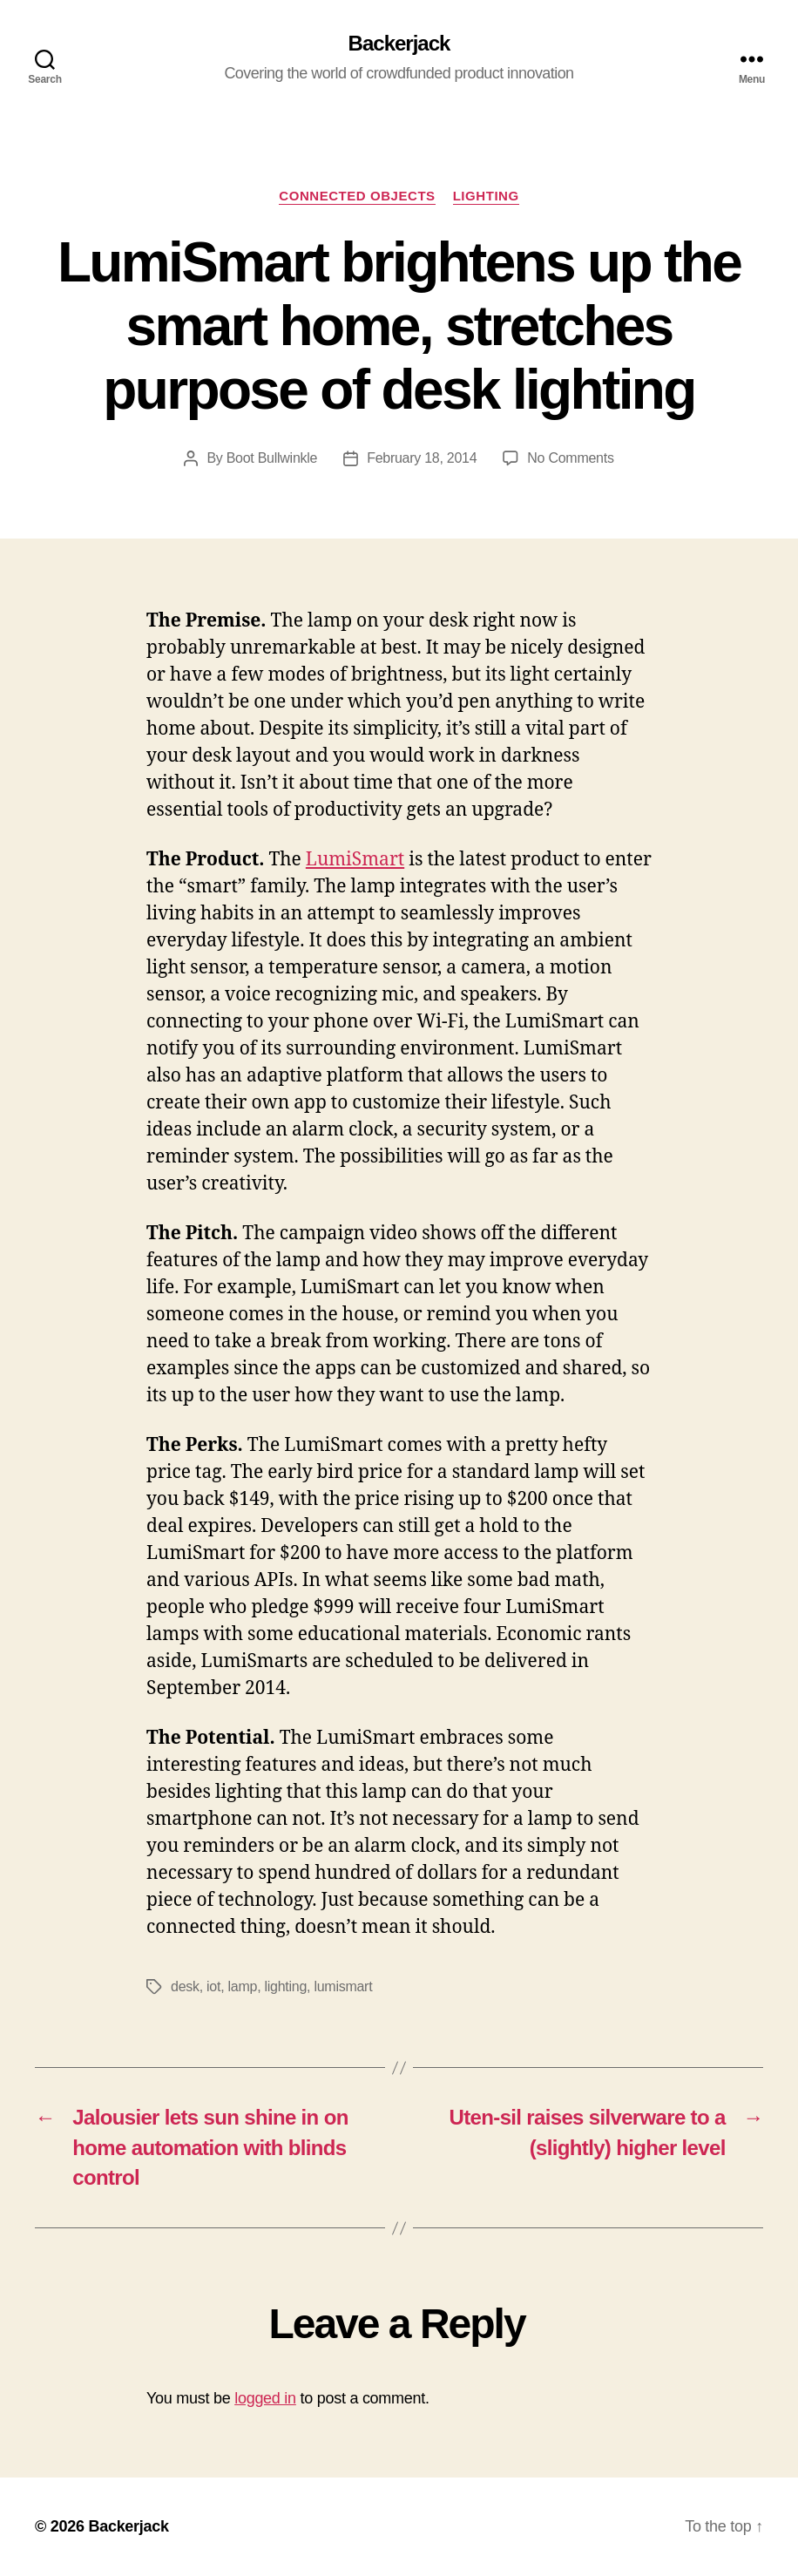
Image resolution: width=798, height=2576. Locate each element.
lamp (243, 1986)
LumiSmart (355, 859)
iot (213, 1986)
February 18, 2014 (422, 458)
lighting (286, 1986)
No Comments (570, 458)
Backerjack (399, 43)
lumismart (343, 1986)
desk (185, 1986)
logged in (265, 2398)
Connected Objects (357, 195)
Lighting (486, 195)
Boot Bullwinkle (272, 458)
